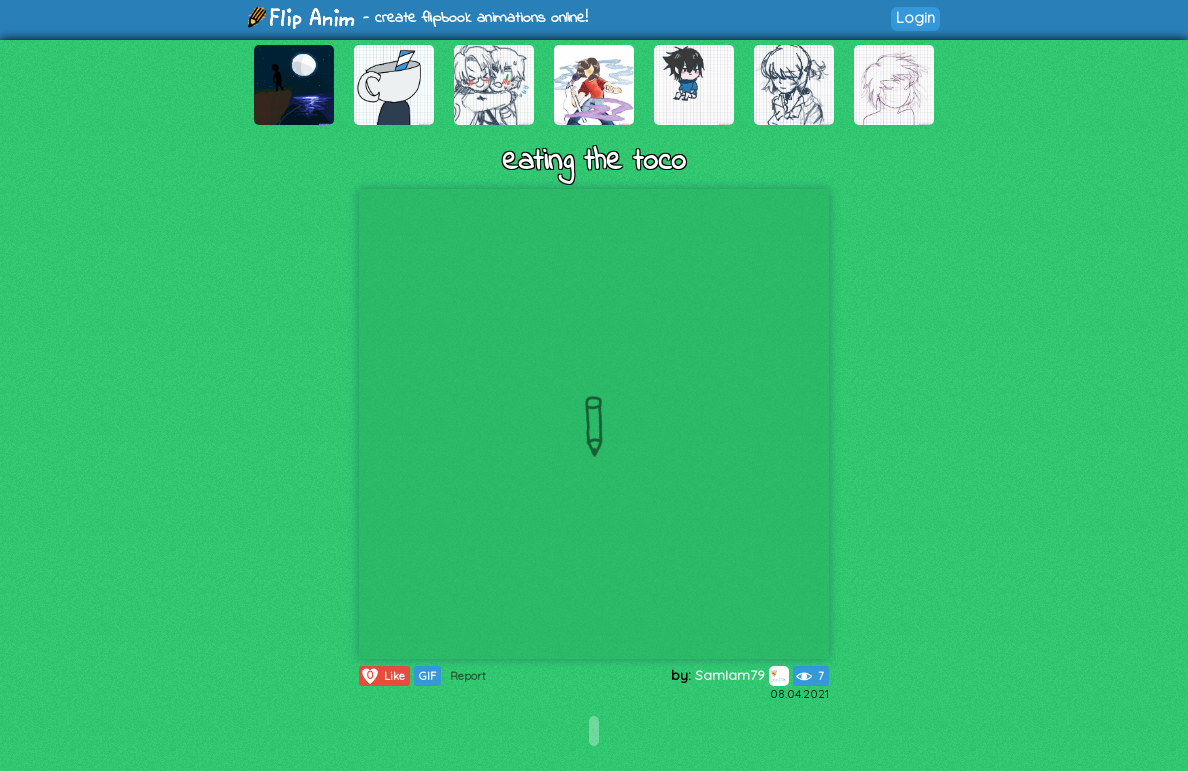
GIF (427, 676)
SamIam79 (742, 675)
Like (382, 676)
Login (915, 17)
